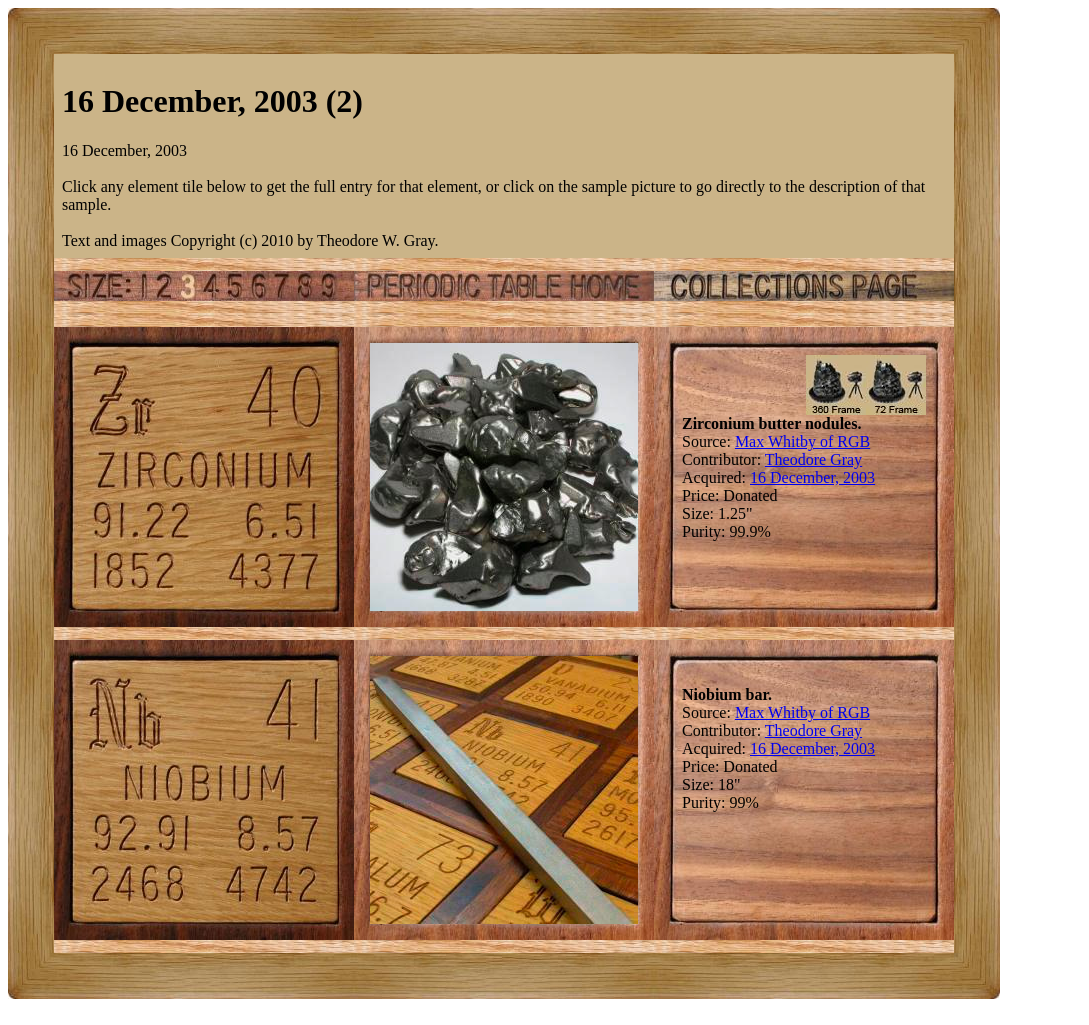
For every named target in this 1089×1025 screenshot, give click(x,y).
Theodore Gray (813, 459)
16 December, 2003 (812, 477)
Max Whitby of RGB (802, 441)
